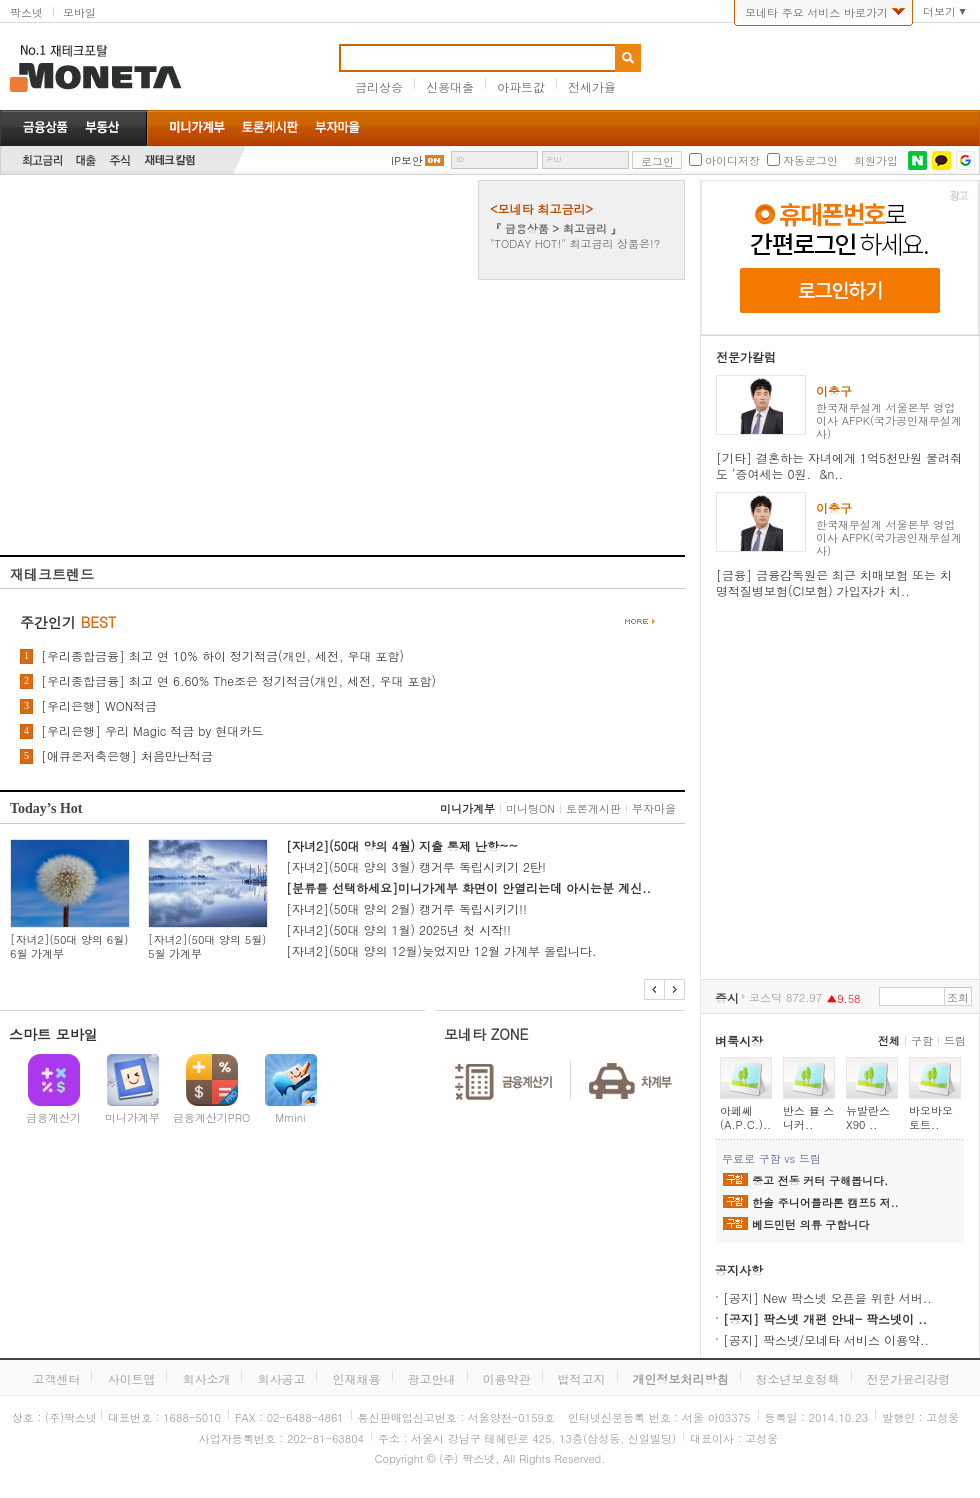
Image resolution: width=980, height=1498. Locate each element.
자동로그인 (810, 161)
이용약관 (507, 1378)
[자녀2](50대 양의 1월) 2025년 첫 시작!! (398, 929)
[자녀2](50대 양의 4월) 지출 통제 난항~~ (402, 845)
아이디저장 (732, 161)
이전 (654, 989)
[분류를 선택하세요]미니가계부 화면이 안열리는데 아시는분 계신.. (468, 887)
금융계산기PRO (212, 1117)
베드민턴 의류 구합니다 (810, 1225)
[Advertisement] (187, 367)
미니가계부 (467, 808)
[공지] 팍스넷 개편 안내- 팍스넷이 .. (825, 1318)
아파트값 (521, 86)
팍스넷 (26, 12)
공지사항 (739, 1269)
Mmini (290, 1117)
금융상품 (45, 127)
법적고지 (582, 1378)
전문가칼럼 (746, 356)
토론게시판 (593, 808)
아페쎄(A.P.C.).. (745, 1117)
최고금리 (42, 160)
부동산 (102, 127)
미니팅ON (530, 808)
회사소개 (206, 1378)
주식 (120, 160)
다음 (674, 989)
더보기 (939, 12)
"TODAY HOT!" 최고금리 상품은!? (575, 243)
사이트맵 (131, 1378)
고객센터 (56, 1378)
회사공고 (281, 1378)
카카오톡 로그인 (941, 160)
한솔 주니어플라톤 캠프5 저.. (825, 1203)
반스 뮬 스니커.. (808, 1117)
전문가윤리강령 (909, 1378)
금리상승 (379, 86)
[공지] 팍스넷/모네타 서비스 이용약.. (826, 1339)
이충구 (834, 390)
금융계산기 (53, 1117)
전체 (889, 1040)
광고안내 (432, 1378)
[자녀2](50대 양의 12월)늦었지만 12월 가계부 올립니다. (441, 950)
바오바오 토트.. (931, 1117)
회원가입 (876, 161)
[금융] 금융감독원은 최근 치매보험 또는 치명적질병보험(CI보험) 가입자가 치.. (834, 582)
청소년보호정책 (798, 1378)
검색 (628, 58)
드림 (955, 1040)
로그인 (657, 161)
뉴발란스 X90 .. (868, 1117)
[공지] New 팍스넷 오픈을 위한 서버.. (827, 1297)
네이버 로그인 (917, 160)
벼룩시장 (739, 1040)
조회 (958, 997)
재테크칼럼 (170, 160)
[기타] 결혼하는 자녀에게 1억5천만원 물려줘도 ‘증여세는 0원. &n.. (839, 465)
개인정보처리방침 (681, 1378)
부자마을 (654, 808)
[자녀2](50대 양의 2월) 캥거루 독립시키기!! (406, 908)
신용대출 (450, 86)
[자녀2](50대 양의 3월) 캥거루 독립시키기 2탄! (416, 866)
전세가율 (592, 86)
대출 (86, 160)
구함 (922, 1040)
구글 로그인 (965, 160)
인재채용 (356, 1378)
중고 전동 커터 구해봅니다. (820, 1181)
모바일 (79, 12)
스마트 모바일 (53, 1034)
